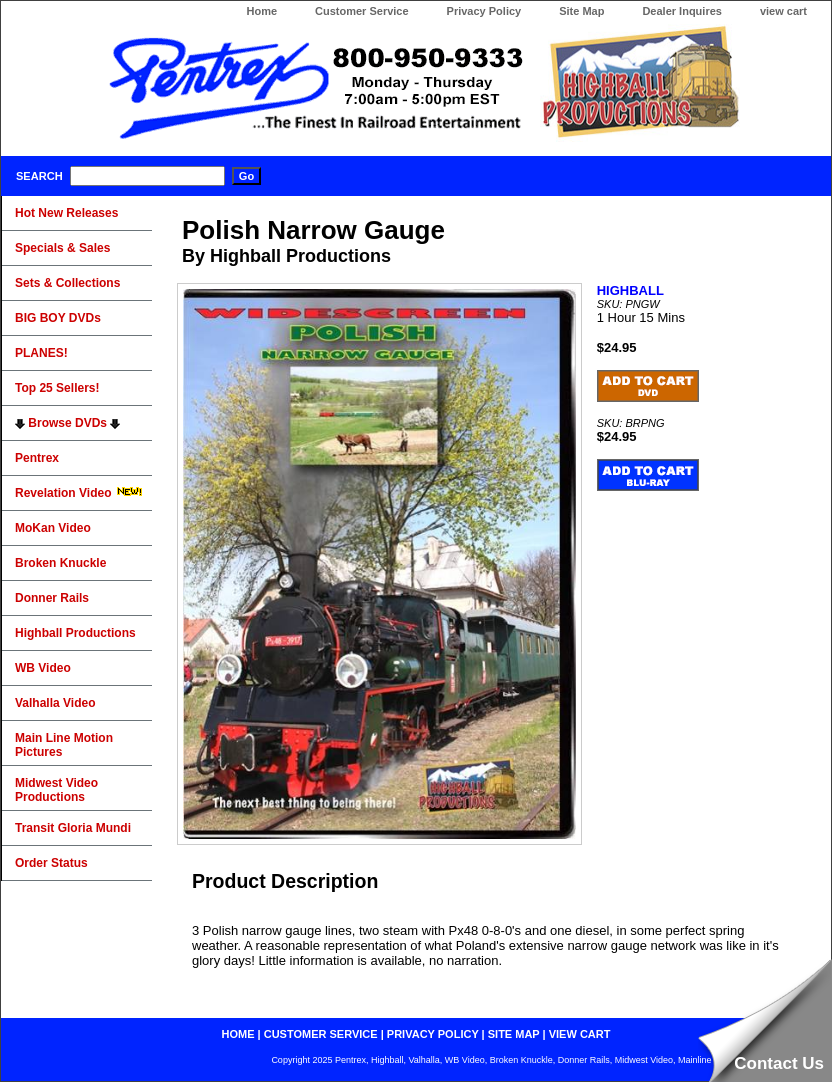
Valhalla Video (55, 703)
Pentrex (37, 458)
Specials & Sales (62, 248)
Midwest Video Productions (56, 790)
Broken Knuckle (60, 563)
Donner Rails (52, 598)
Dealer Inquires (681, 11)
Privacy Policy (484, 11)
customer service (321, 1034)
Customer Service (362, 11)
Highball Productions (75, 633)
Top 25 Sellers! (57, 388)
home (238, 1034)
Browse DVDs (67, 423)
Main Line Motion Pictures (64, 745)
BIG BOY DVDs (58, 318)
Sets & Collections (67, 283)
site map (514, 1034)
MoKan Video (53, 528)
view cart (783, 11)
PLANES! (41, 353)
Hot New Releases (66, 213)
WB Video (43, 668)
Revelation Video (79, 493)
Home (261, 11)
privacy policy (433, 1034)
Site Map (581, 11)
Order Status (51, 863)
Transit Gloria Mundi (73, 828)
